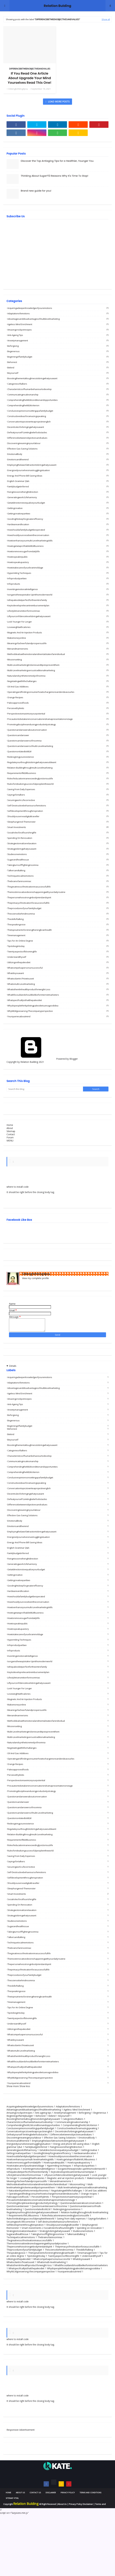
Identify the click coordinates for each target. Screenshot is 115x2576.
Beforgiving (57, 345)
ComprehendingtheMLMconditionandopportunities (57, 400)
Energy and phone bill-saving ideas (57, 475)
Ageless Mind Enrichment (57, 324)
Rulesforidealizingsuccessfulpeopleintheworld (57, 783)
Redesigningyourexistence (57, 756)
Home (10, 1125)
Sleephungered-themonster (57, 821)
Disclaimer (51, 2495)
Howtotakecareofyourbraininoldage (57, 567)
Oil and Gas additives (57, 686)
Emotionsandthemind (57, 459)
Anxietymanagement (57, 340)
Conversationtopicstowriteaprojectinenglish (57, 421)
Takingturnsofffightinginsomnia (57, 865)
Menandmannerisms (57, 648)
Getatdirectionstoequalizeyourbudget (57, 502)
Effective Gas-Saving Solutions (57, 448)
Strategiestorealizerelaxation (57, 843)
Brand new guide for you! (36, 190)
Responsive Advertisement (21, 2432)
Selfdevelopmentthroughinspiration (57, 810)
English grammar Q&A (57, 481)
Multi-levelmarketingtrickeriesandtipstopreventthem (57, 664)
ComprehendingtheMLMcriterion (57, 405)
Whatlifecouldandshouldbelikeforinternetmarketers (57, 994)
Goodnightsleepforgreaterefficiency (57, 518)
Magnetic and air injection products (57, 632)
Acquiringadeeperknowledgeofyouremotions (57, 308)
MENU (10, 1140)
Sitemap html (12, 2500)
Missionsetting (57, 659)
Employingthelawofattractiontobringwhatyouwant (57, 464)
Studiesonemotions (57, 854)
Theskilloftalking (57, 919)
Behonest (57, 362)
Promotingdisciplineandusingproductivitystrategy (57, 724)
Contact (11, 1134)
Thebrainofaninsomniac (57, 881)
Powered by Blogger (42, 1058)
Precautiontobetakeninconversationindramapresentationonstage (57, 719)
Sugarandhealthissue (57, 859)
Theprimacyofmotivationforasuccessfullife (57, 902)
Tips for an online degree (57, 940)
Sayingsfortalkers (57, 794)
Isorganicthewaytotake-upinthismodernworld (57, 594)
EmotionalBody (57, 454)
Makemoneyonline (57, 637)
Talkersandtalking (57, 870)
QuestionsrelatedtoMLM (57, 751)
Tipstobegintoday (57, 946)
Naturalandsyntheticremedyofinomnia (57, 675)
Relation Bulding (57, 5)
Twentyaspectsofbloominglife (57, 951)
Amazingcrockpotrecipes (57, 329)
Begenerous (57, 351)
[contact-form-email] (30, 1313)
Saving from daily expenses (57, 789)
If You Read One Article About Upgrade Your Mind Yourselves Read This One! (29, 78)
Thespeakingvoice (57, 924)
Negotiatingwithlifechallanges (57, 681)
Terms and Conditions (90, 2495)
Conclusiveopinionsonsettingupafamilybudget (57, 410)
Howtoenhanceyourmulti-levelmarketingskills (57, 540)
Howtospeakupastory (57, 562)
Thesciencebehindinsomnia (57, 913)
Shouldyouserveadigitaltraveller (57, 816)
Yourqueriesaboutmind (57, 1016)
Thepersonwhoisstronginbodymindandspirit (57, 897)
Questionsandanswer (57, 735)
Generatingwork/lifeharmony (57, 497)
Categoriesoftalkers (57, 383)
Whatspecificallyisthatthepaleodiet (57, 1000)
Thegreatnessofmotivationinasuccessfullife (57, 886)
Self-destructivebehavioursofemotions (57, 805)
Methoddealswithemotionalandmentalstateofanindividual (57, 654)
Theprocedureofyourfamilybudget (57, 908)
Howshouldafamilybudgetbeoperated (57, 529)
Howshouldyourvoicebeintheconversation (57, 535)
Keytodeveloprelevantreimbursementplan (57, 605)
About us (20, 2495)
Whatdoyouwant (57, 973)
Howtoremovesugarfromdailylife (57, 551)
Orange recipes (57, 697)
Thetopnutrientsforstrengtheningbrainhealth (57, 929)
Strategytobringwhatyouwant (57, 848)
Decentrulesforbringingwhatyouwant (57, 427)
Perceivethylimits (57, 708)
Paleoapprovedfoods (57, 702)
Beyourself (57, 372)
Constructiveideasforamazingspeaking (57, 416)
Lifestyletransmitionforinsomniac (57, 610)
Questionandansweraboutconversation (57, 729)
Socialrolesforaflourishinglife (57, 832)
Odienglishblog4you (18, 88)
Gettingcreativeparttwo (57, 513)
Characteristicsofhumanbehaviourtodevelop (57, 389)
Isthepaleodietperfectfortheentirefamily (57, 600)
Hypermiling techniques (57, 573)
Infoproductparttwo (57, 578)
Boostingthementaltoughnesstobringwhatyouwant (57, 378)
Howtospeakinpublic (57, 556)
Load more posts (58, 101)
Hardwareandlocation (57, 524)
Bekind (57, 367)
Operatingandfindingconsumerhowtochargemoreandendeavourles (57, 691)
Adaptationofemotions (57, 313)
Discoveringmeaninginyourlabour (57, 443)
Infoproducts (57, 583)
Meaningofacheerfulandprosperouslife (57, 643)
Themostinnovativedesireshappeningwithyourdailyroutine (57, 892)
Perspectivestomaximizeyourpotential (57, 713)
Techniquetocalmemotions (57, 875)
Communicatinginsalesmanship (57, 394)
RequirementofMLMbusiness (57, 773)
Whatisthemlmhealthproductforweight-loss (57, 989)
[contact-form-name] (30, 1307)
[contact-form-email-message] (29, 1326)
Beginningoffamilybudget (57, 356)
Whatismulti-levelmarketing (57, 983)
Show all (106, 19)
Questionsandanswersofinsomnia (57, 740)
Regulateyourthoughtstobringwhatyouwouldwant (57, 762)
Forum (10, 1137)
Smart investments (57, 827)
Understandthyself (57, 956)
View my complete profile (35, 1278)
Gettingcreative (57, 508)
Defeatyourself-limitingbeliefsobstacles (57, 432)
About (10, 1128)
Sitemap (11, 1131)
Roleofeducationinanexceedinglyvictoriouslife (57, 778)
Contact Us (35, 2495)
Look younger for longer (57, 621)
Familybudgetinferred (57, 486)
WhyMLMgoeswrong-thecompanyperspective (57, 1011)
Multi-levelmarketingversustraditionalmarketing (57, 670)
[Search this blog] (45, 1089)
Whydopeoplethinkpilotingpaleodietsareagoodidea (57, 1005)
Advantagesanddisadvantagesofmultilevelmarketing (57, 318)
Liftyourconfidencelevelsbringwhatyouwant (57, 616)
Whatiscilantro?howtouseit (57, 978)
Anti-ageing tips (57, 335)
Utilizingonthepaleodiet (57, 962)
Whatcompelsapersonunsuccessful (57, 967)
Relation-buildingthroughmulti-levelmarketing (57, 767)
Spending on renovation (57, 837)
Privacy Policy (68, 2495)
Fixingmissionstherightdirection (57, 491)
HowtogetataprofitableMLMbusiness (57, 545)
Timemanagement (57, 935)
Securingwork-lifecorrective (57, 800)
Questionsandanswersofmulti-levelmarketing (57, 746)
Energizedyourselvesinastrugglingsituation (57, 470)
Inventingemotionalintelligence (57, 589)
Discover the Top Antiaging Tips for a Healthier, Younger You (57, 161)
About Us (62, 2506)
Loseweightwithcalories (57, 627)
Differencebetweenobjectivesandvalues (29, 68)
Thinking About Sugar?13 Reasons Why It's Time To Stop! (54, 175)
